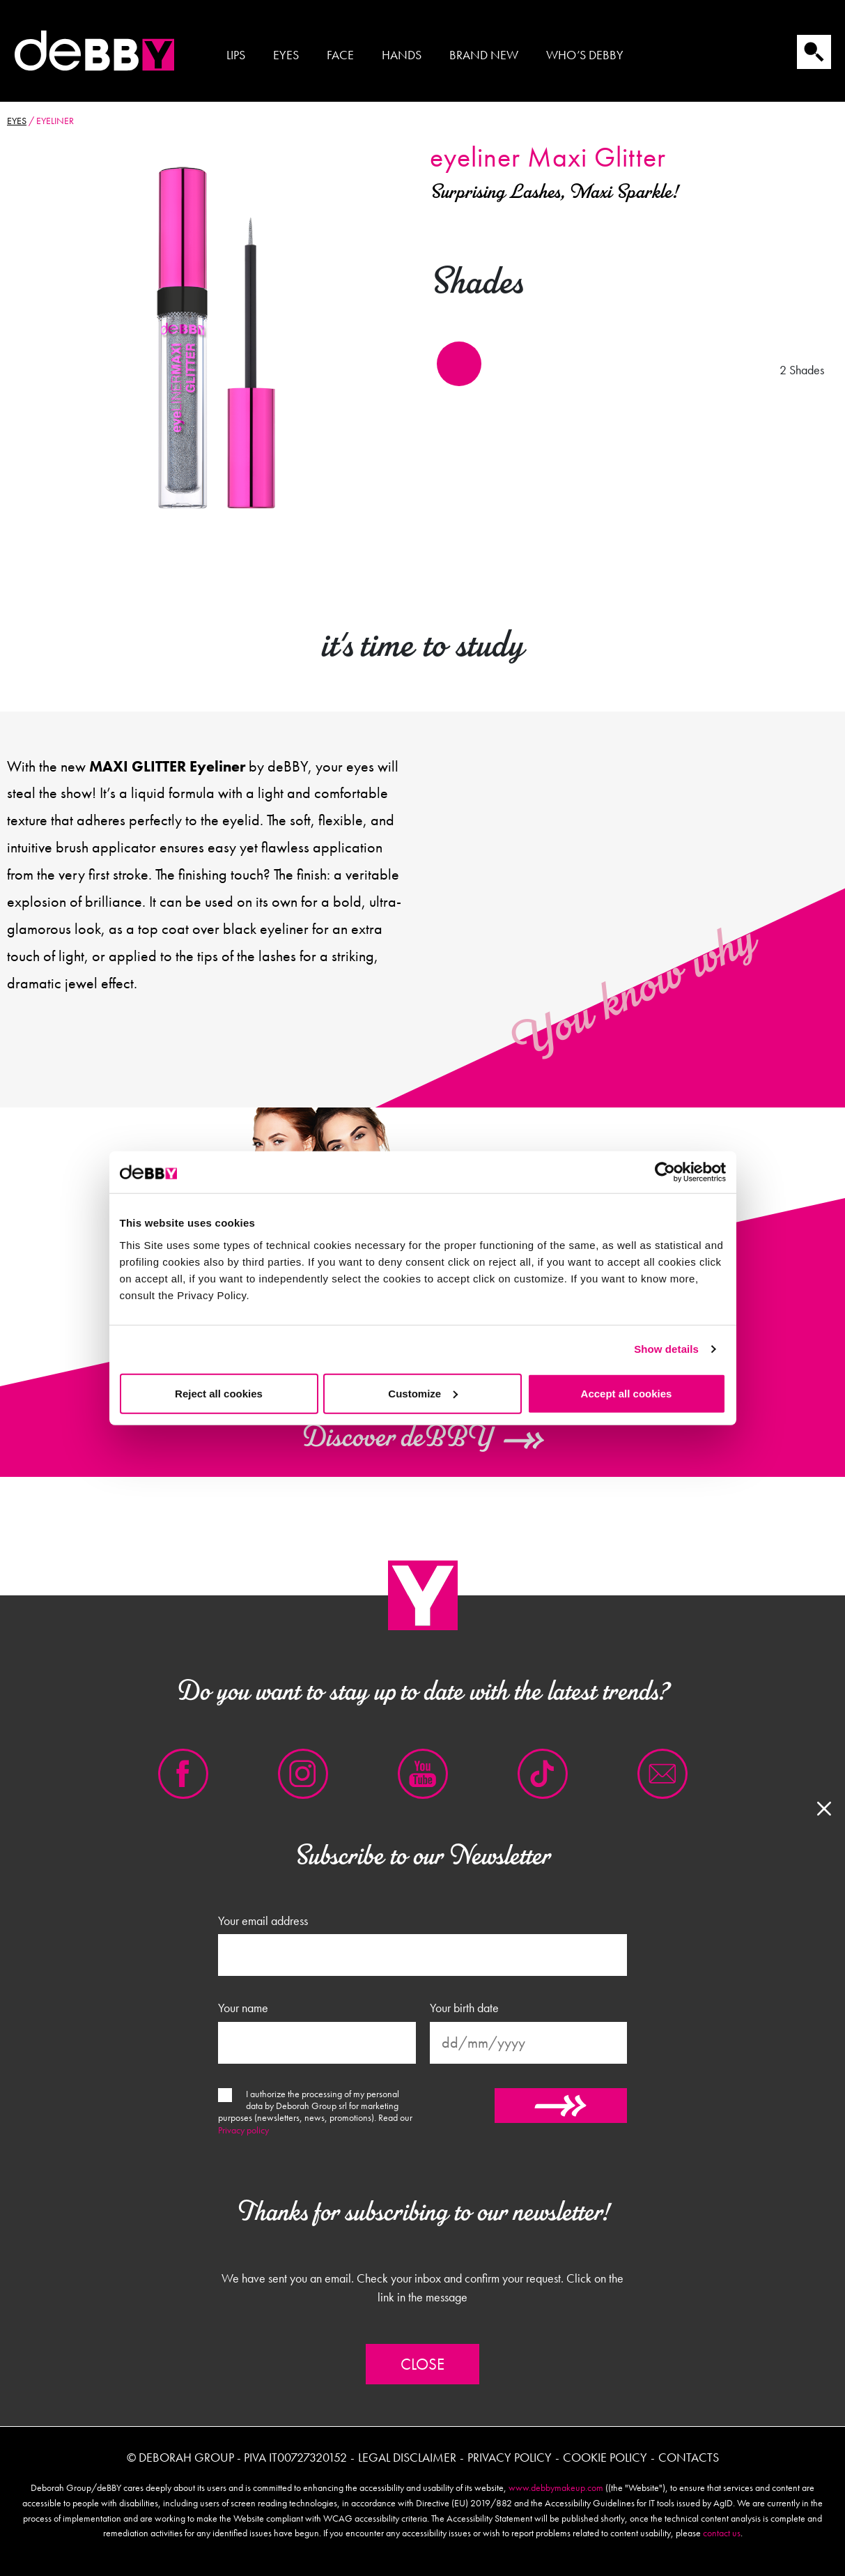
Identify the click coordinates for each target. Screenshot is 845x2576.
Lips (235, 55)
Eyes (286, 55)
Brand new (483, 55)
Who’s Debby (584, 55)
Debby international (94, 51)
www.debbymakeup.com (556, 2487)
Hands (401, 55)
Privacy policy (243, 2130)
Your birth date (464, 2008)
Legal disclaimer (407, 2457)
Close (422, 2364)
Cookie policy (605, 2457)
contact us (722, 2533)
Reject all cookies (219, 1393)
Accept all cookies (626, 1393)
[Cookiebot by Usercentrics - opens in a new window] (665, 1172)
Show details (666, 1349)
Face (340, 55)
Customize (423, 1393)
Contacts (688, 2457)
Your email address (263, 1921)
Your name (243, 2008)
